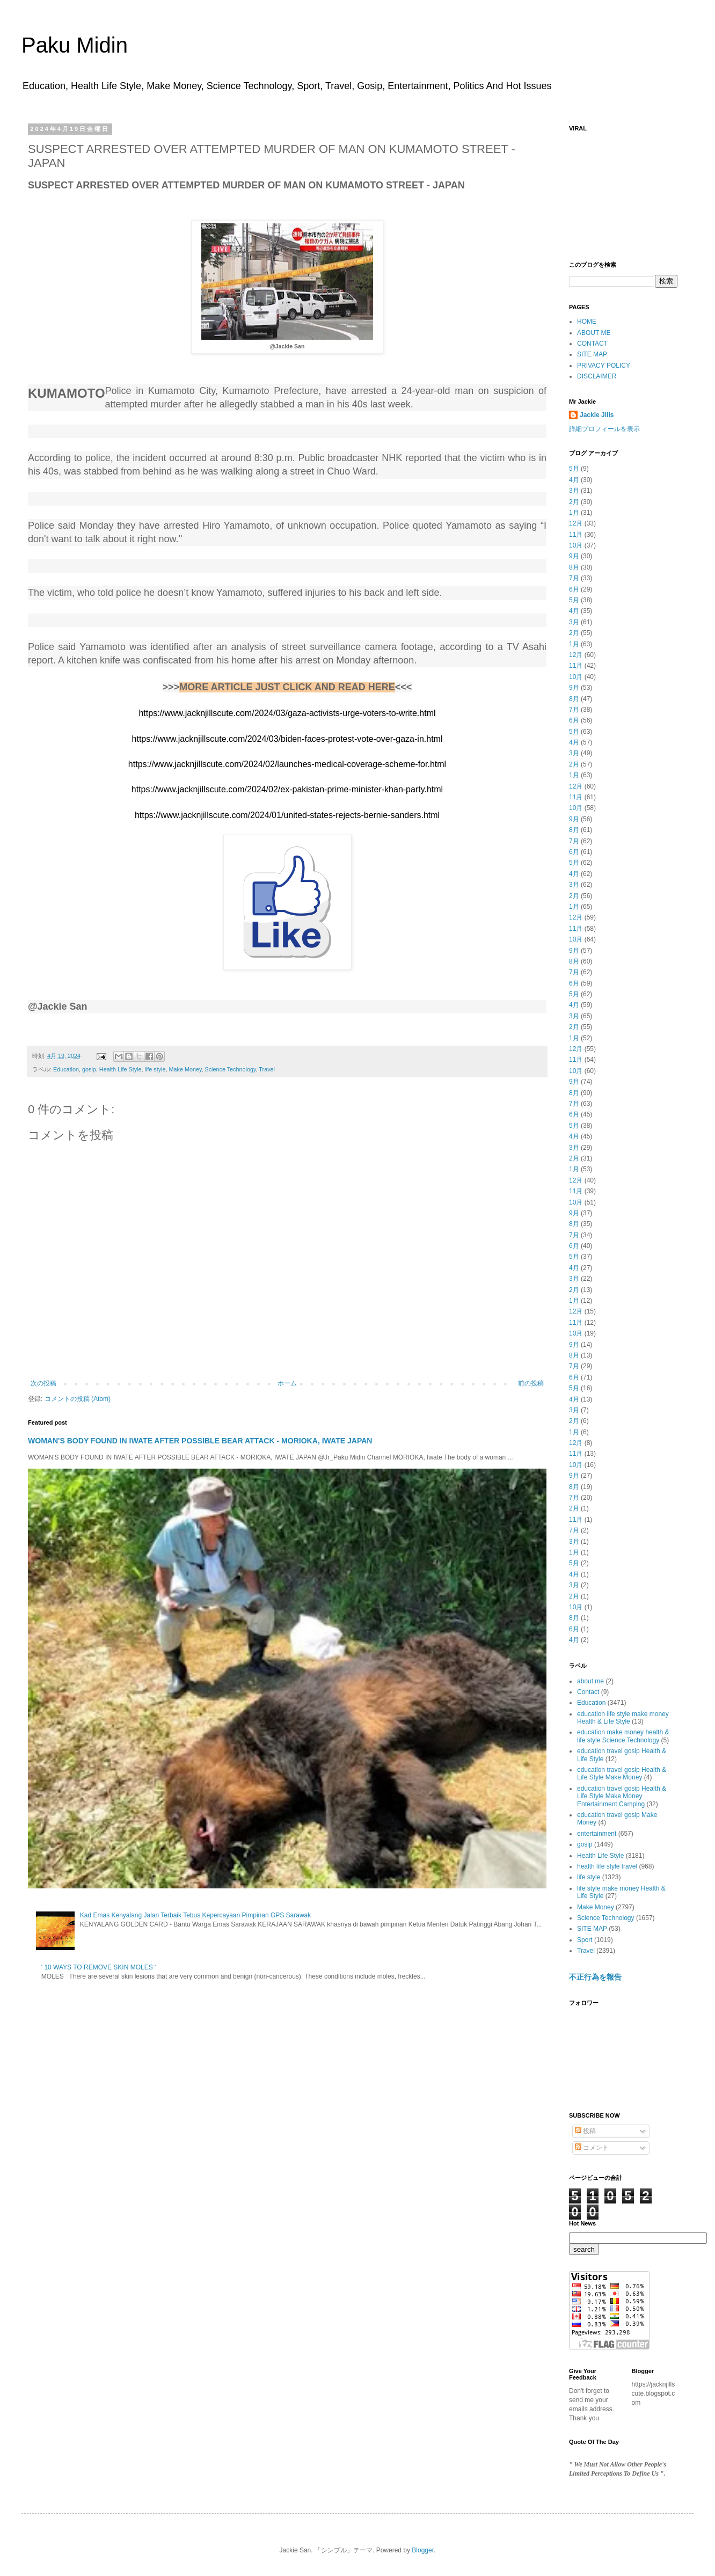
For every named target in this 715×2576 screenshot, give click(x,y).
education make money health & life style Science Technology (623, 1735)
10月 (575, 545)
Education (66, 1069)
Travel (267, 1069)
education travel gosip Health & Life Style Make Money (621, 1773)
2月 (574, 502)
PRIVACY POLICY (603, 365)
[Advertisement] (623, 191)
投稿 (585, 2131)
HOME (586, 321)
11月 (575, 534)
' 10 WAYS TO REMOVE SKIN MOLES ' (98, 1967)
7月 (574, 578)
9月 (574, 556)
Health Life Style (120, 1069)
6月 (574, 589)
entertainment (596, 1833)
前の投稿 (531, 1383)
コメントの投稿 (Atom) (78, 1399)
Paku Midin (74, 45)
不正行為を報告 (595, 1977)
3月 (574, 490)
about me (590, 1681)
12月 (575, 523)
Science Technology (230, 1069)
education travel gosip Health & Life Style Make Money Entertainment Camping (621, 1796)
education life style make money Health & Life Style (623, 1717)
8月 (574, 567)
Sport (585, 1940)
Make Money (185, 1069)
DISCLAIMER (596, 376)
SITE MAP (592, 354)
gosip (89, 1069)
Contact (588, 1692)
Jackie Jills (597, 415)
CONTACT (592, 343)
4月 (574, 480)
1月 (574, 512)
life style (154, 1069)
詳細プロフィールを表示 (604, 429)
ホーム (287, 1383)
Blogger (423, 2550)
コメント (592, 2147)
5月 (574, 468)
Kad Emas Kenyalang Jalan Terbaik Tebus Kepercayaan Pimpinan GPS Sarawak (195, 1915)
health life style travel (607, 1866)
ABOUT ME (593, 333)
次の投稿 (43, 1383)
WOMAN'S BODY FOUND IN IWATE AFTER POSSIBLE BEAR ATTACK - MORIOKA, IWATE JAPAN (200, 1440)
